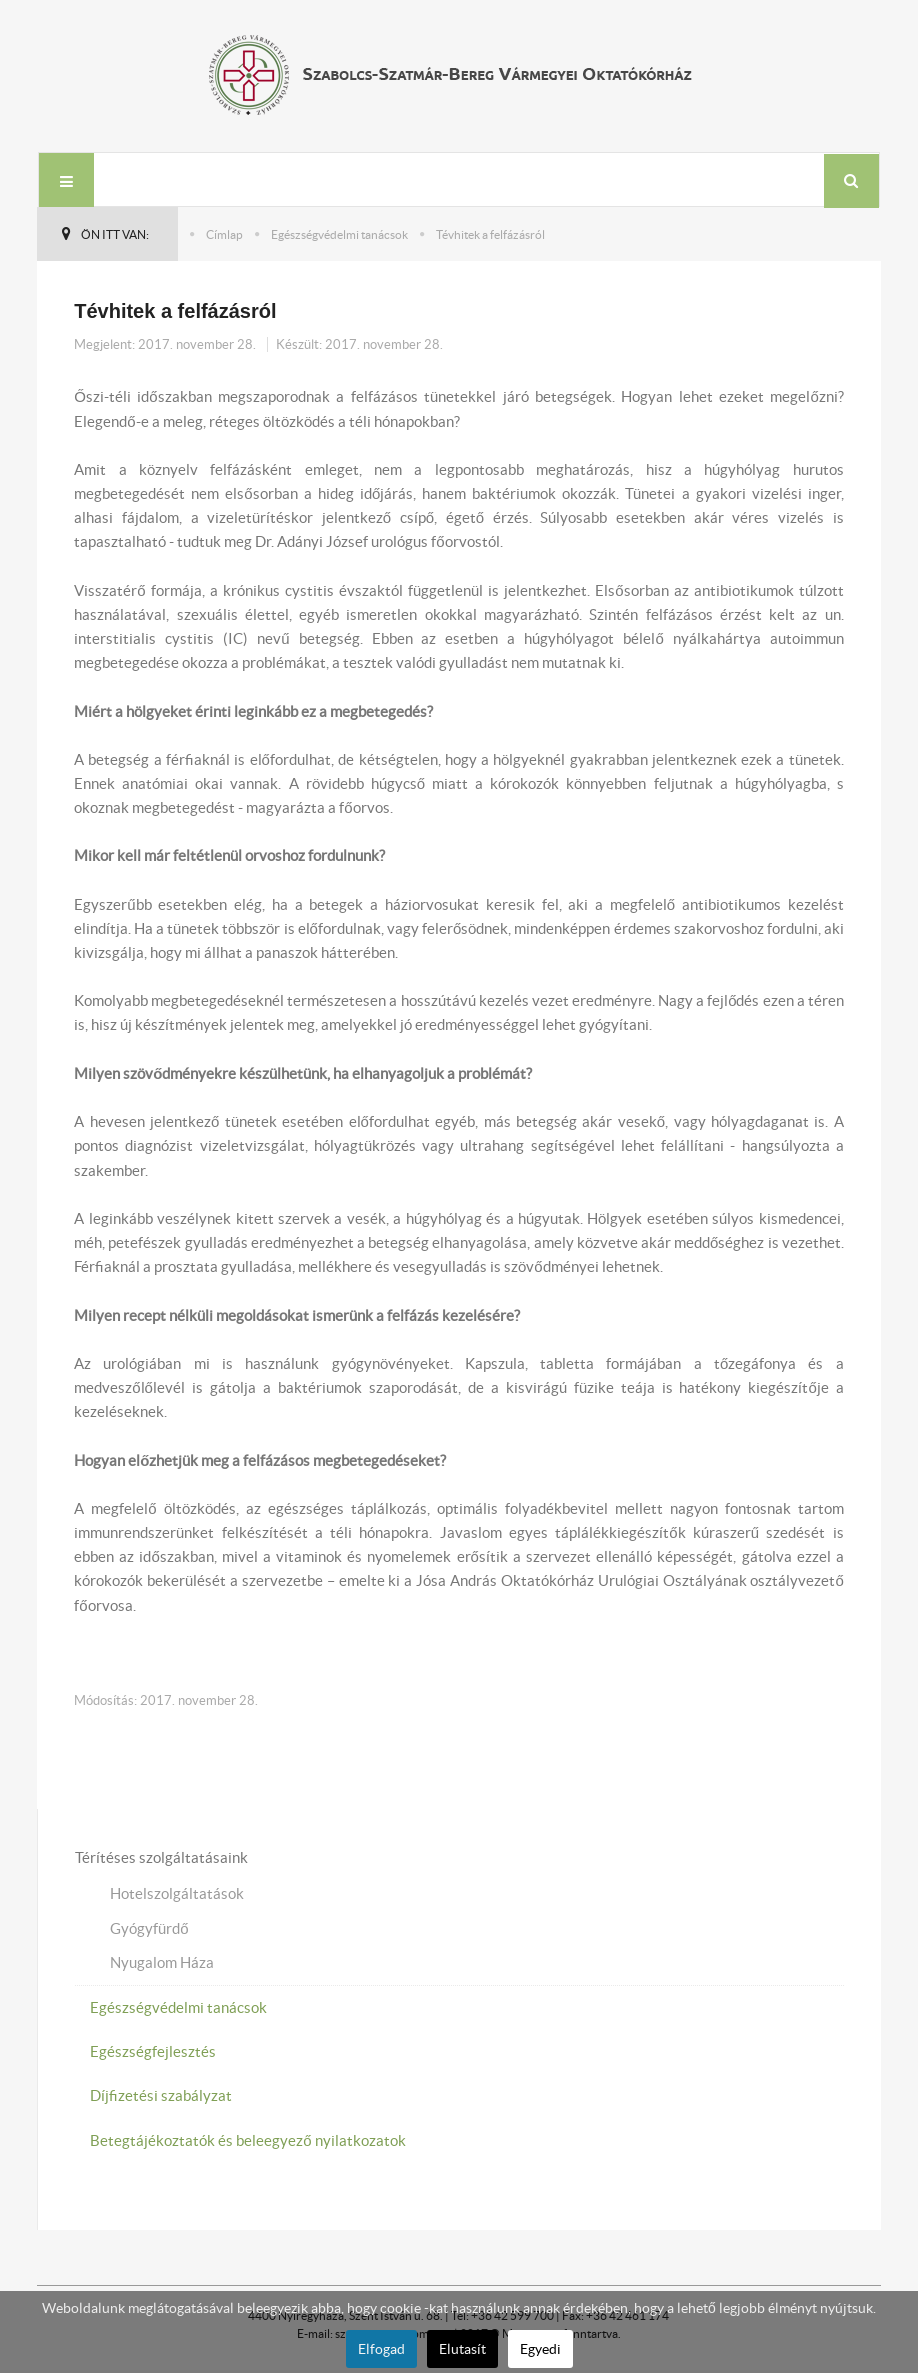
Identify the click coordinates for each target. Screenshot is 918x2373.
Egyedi (540, 2349)
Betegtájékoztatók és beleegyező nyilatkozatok (247, 2140)
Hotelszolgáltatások (177, 1893)
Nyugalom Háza (162, 1962)
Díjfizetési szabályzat (161, 2095)
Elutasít (462, 2349)
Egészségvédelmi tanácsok (339, 234)
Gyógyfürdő (149, 1928)
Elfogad (381, 2349)
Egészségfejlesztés (153, 2051)
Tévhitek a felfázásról (175, 311)
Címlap (224, 234)
